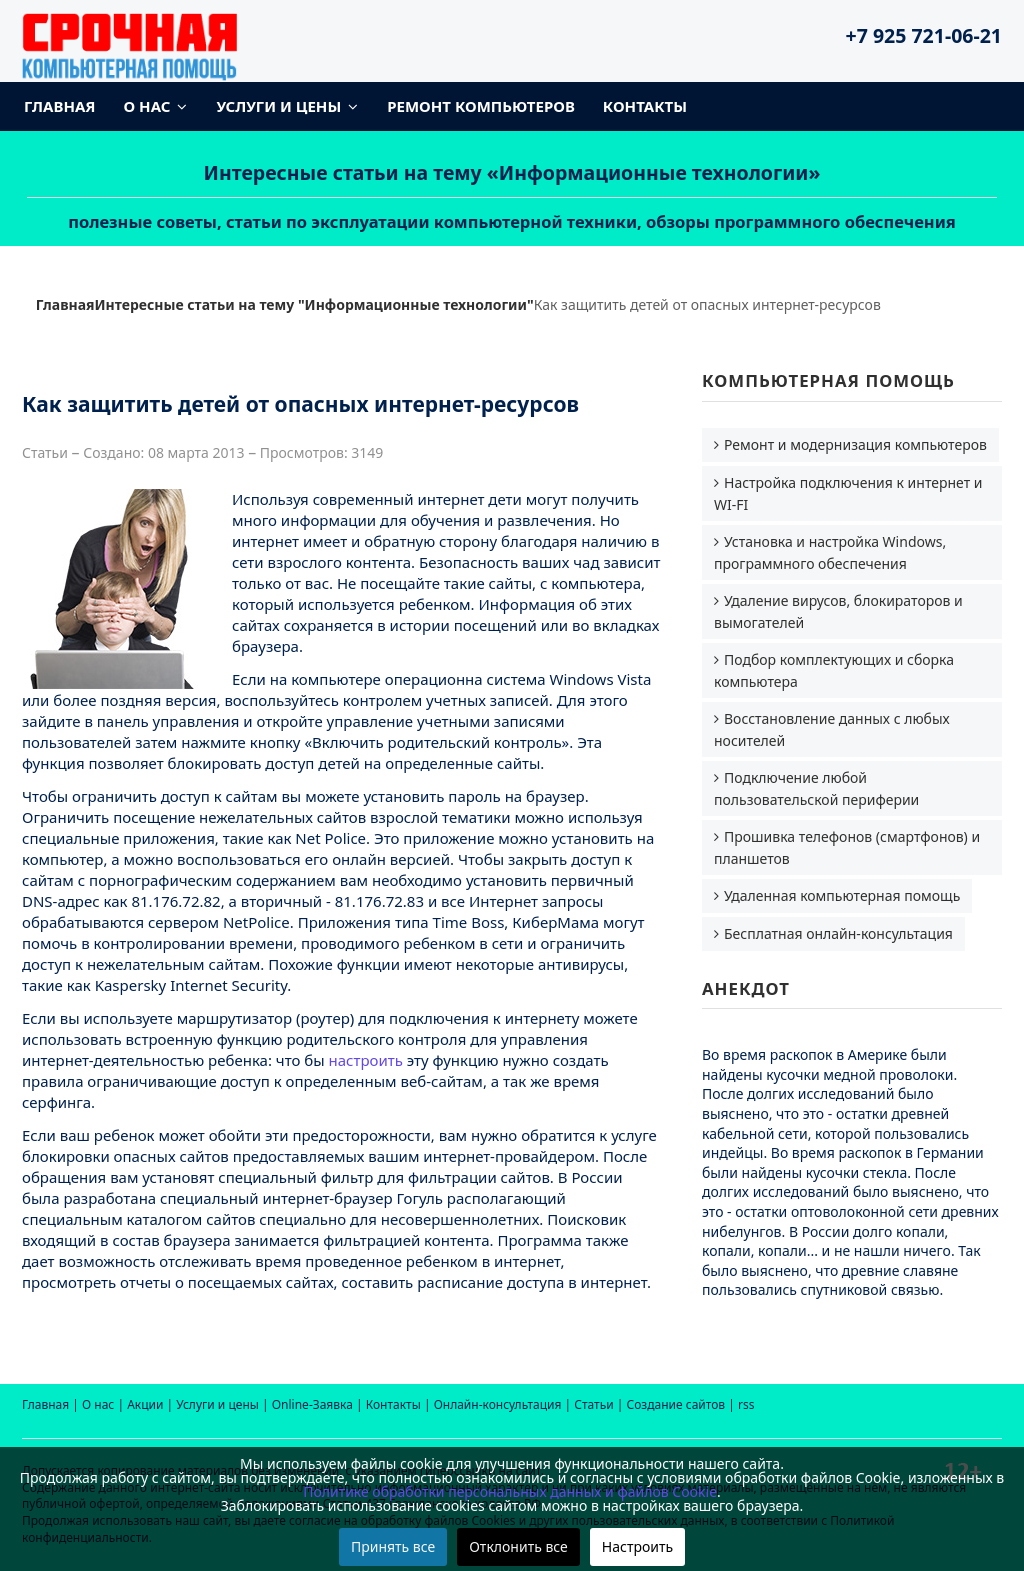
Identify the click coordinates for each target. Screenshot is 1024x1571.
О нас (147, 106)
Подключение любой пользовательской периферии (816, 788)
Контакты (645, 106)
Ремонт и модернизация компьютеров (855, 444)
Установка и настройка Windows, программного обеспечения (830, 552)
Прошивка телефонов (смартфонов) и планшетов (847, 847)
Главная (60, 106)
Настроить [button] (637, 1546)
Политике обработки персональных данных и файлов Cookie (510, 1491)
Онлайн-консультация (498, 1404)
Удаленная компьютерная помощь (842, 895)
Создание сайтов (676, 1404)
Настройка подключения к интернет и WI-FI (848, 493)
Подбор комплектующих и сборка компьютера (834, 670)
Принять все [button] (393, 1546)
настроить (366, 1060)
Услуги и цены (278, 106)
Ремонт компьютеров (481, 106)
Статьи (593, 1404)
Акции (145, 1404)
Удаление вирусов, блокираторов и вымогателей (838, 611)
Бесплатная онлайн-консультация (838, 933)
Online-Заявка (312, 1404)
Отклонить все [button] (518, 1546)
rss (746, 1404)
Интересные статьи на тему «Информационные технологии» (512, 172)
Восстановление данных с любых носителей (832, 729)
